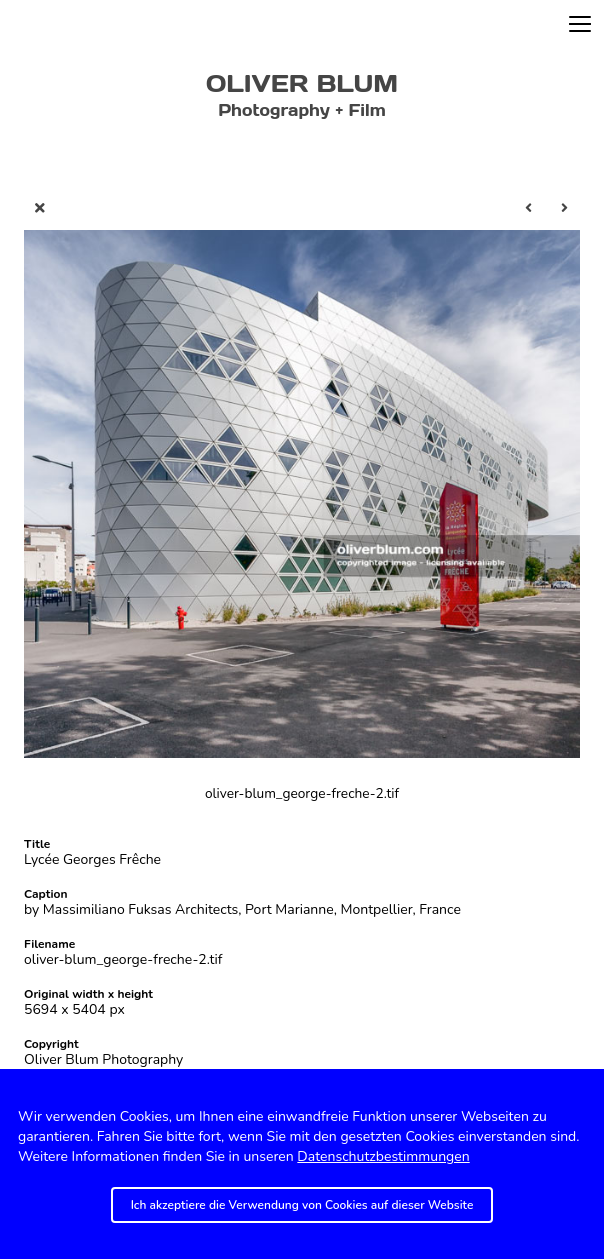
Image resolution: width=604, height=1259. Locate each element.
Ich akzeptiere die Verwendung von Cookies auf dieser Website (302, 1205)
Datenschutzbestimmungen (383, 1156)
